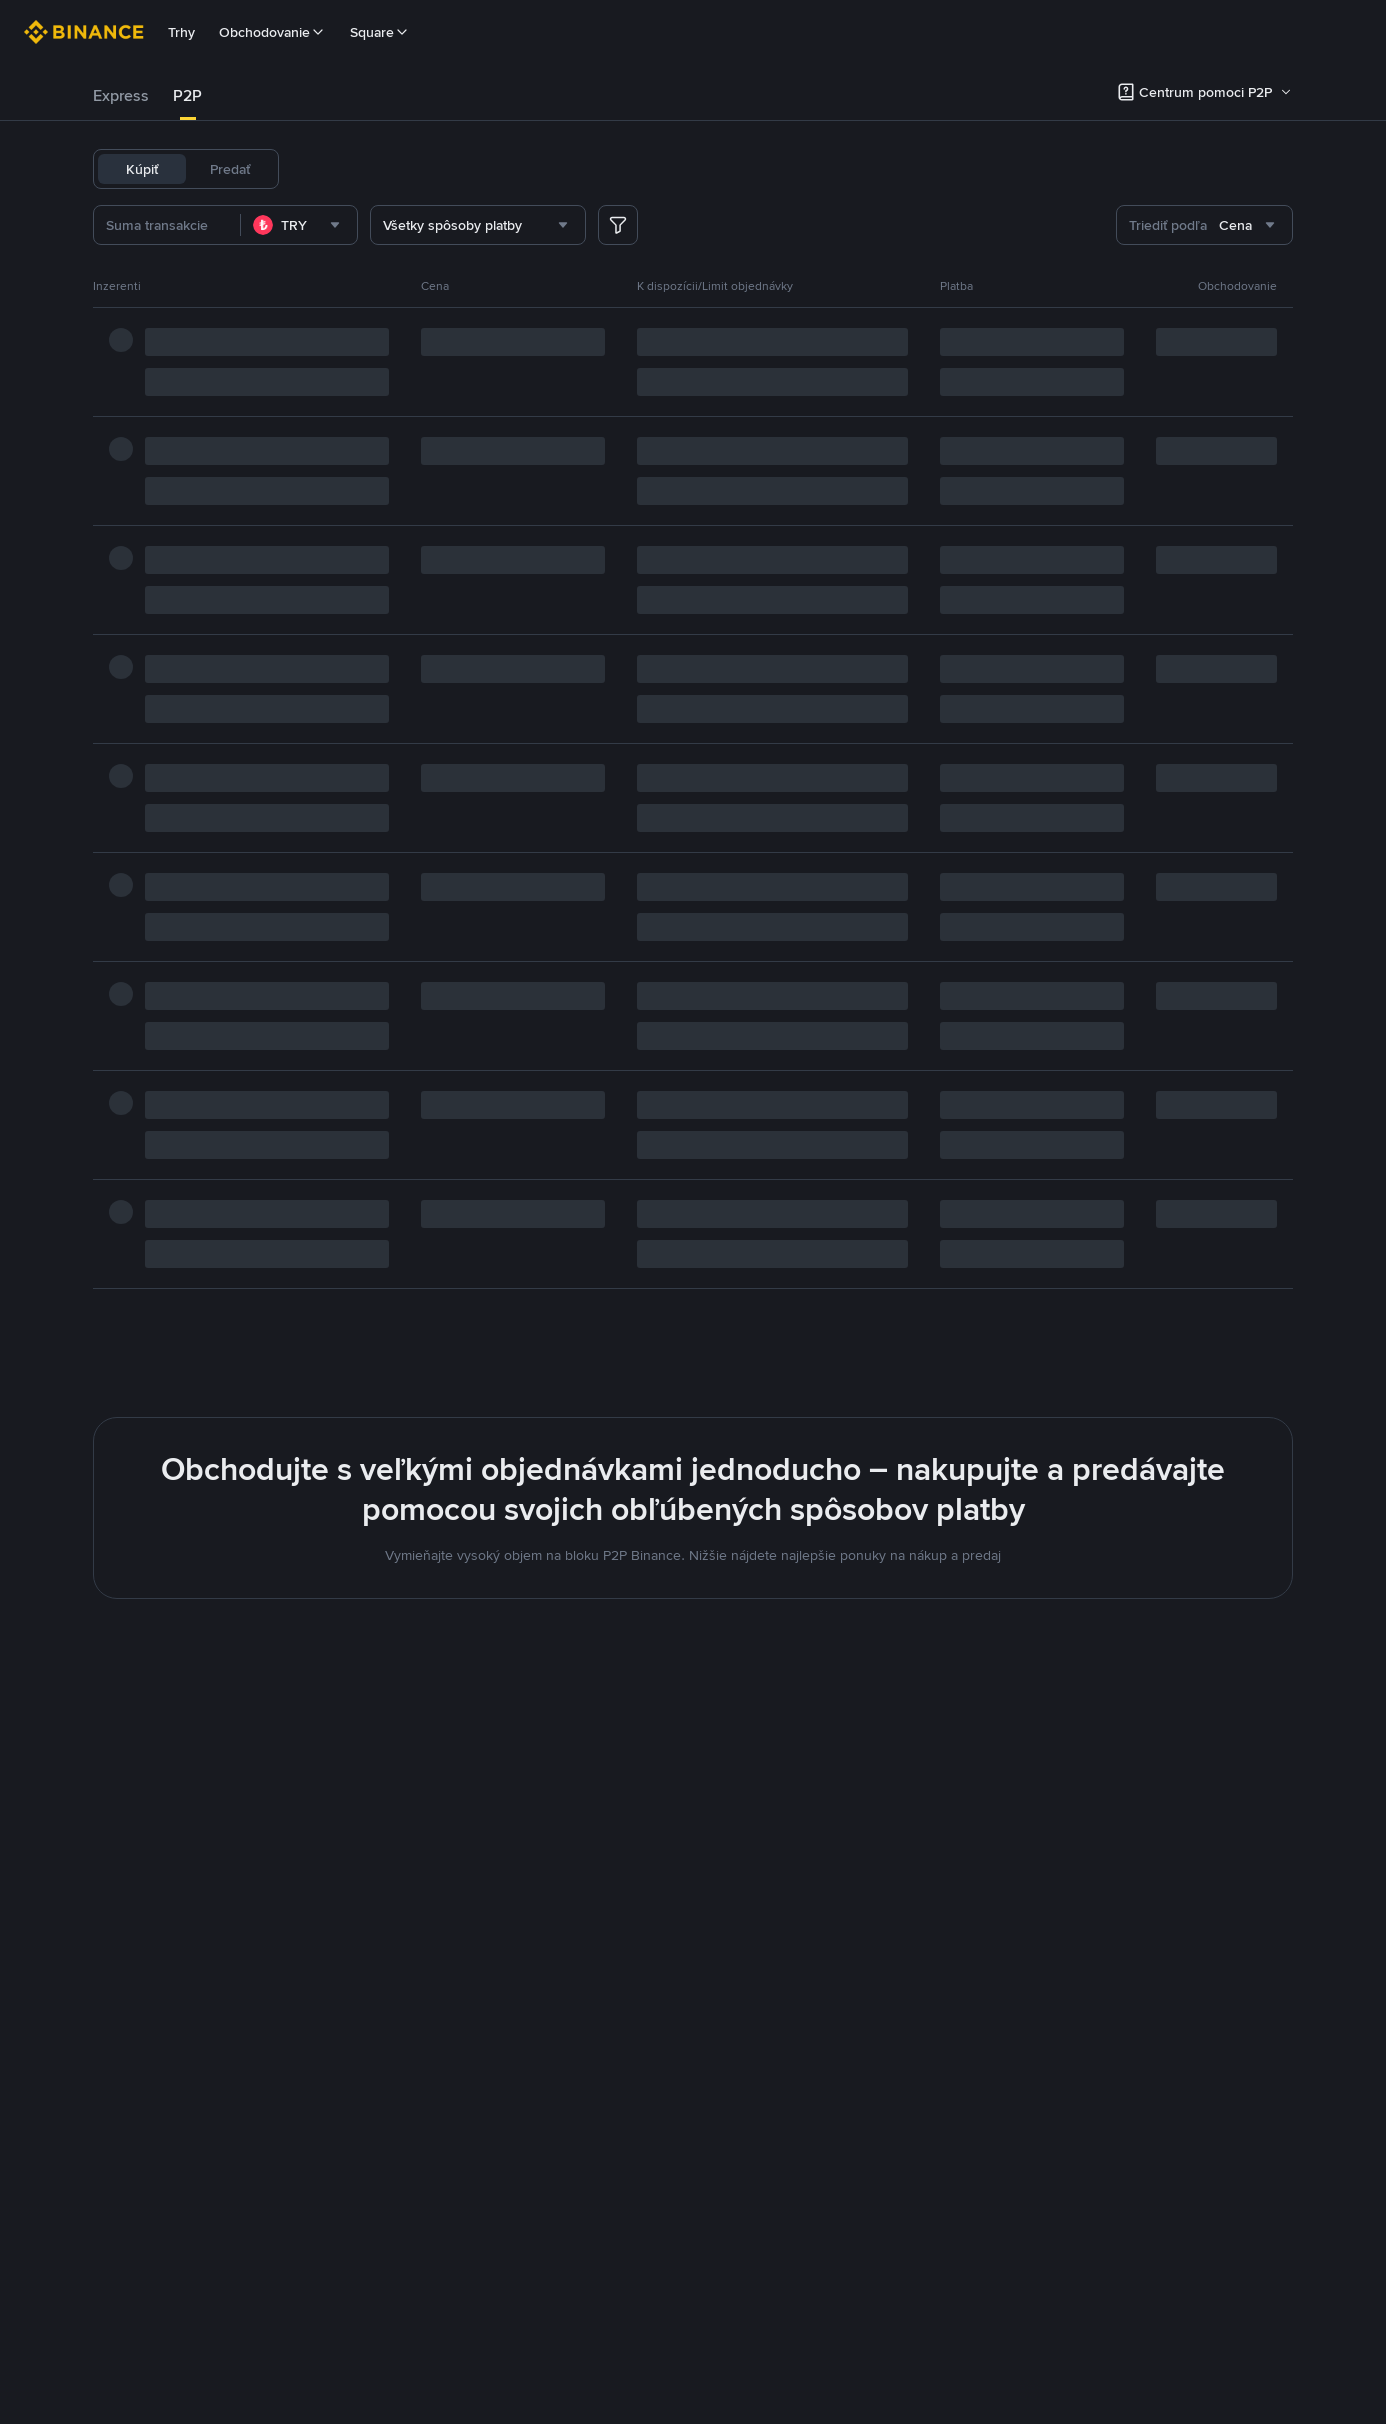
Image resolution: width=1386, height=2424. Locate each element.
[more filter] (618, 225)
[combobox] (331, 225)
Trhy (181, 32)
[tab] (121, 96)
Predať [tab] (230, 169)
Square (380, 32)
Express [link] (121, 95)
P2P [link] (187, 95)
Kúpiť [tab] (142, 169)
